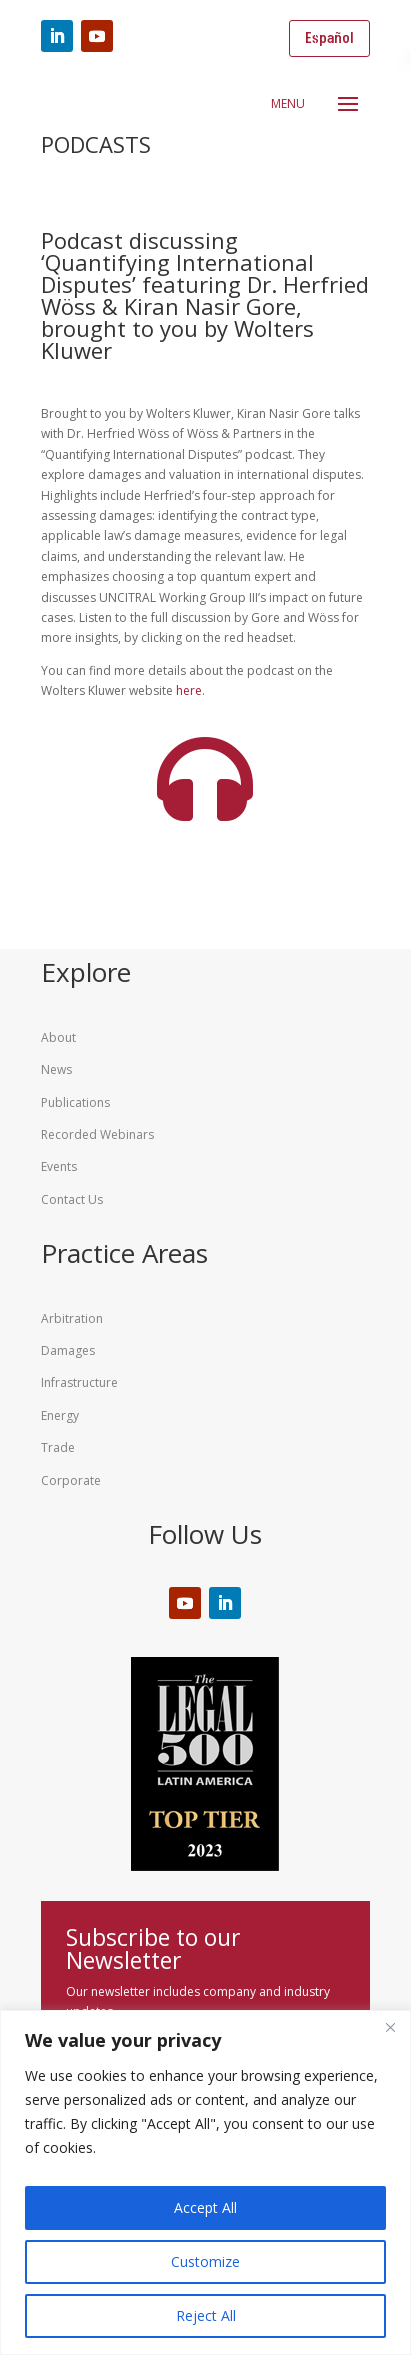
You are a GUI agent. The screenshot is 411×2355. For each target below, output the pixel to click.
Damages (68, 1350)
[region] (205, 2182)
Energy (60, 1415)
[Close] (390, 2027)
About (58, 1037)
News (56, 1069)
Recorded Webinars (97, 1134)
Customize (205, 2261)
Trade (58, 1447)
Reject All (206, 2315)
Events (59, 1166)
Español (329, 38)
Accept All (205, 2207)
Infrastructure (79, 1382)
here (189, 690)
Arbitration (72, 1318)
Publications (75, 1102)
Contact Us (72, 1199)
